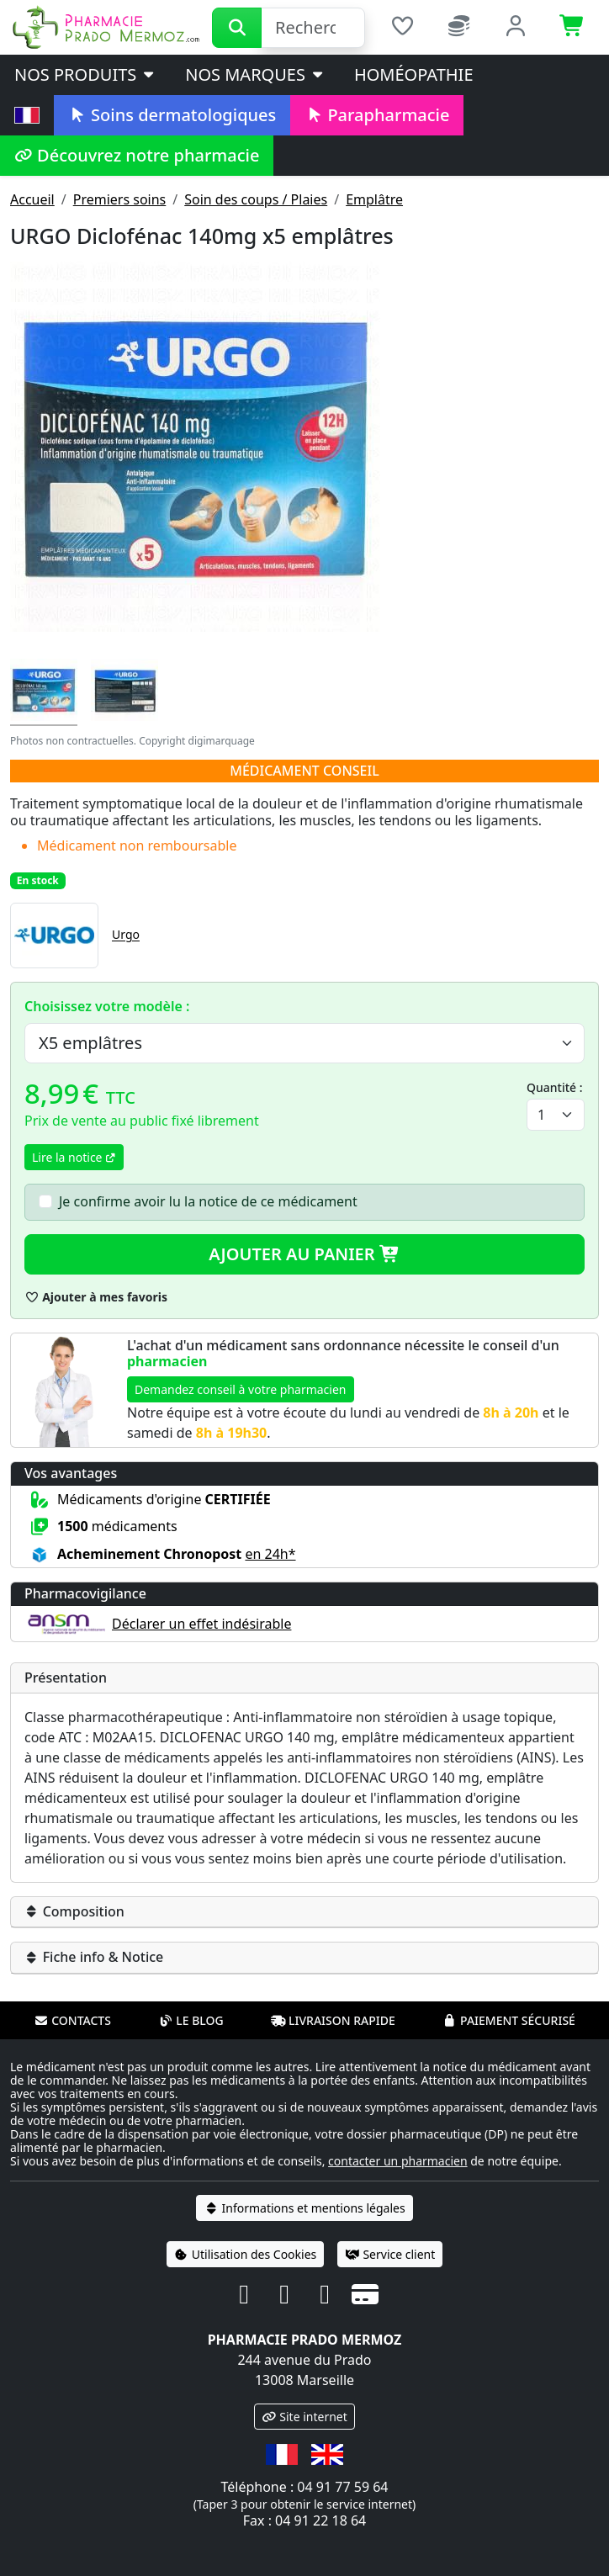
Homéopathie (414, 74)
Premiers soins (120, 199)
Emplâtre (374, 199)
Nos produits (85, 74)
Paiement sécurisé (508, 2020)
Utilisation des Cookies (245, 2254)
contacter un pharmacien (398, 2161)
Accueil (32, 199)
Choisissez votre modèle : (106, 1006)
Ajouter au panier (304, 1254)
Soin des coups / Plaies (255, 199)
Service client (390, 2254)
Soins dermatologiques (172, 114)
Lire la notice (74, 1157)
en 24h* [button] (270, 1554)
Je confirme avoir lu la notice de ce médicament (208, 1201)
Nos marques (255, 74)
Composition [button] (74, 1911)
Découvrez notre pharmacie (136, 155)
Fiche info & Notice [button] (93, 1957)
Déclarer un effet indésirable (201, 1623)
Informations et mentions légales (304, 2208)
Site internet (304, 2417)
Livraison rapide (333, 2020)
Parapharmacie (376, 114)
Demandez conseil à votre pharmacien (241, 1389)
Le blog (191, 2020)
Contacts (72, 2020)
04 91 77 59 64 (342, 2487)
